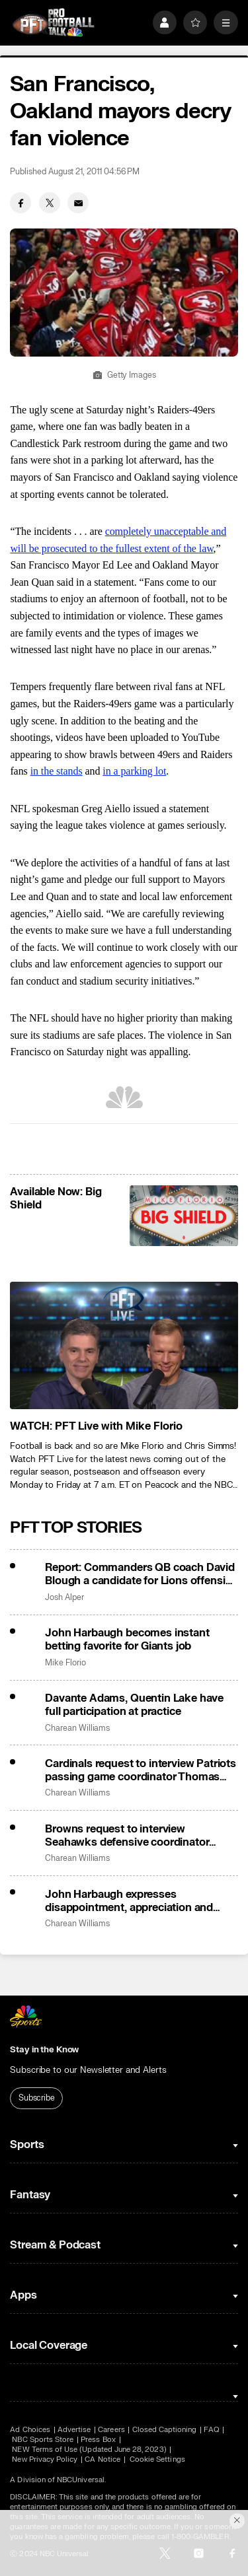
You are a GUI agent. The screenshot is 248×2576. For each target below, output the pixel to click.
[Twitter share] (49, 202)
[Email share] (78, 202)
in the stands (56, 771)
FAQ (211, 2430)
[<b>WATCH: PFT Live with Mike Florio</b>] (123, 1346)
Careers (111, 2430)
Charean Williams (77, 1728)
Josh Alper (64, 1598)
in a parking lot (134, 771)
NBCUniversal (80, 2480)
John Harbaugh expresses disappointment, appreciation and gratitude (129, 1901)
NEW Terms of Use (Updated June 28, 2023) (89, 2449)
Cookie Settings (157, 2459)
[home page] (53, 23)
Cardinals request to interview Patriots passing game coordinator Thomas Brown (140, 1770)
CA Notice (102, 2459)
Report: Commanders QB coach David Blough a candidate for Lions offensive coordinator (141, 1574)
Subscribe (37, 2098)
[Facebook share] (20, 202)
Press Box (98, 2440)
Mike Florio (65, 1663)
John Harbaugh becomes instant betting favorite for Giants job (127, 1639)
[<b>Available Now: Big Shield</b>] (183, 1215)
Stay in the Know (44, 2049)
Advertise (74, 2430)
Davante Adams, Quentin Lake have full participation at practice (134, 1705)
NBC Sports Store (42, 2440)
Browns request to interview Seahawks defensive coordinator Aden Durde (127, 1836)
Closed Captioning (164, 2430)
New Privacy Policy (44, 2459)
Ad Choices (30, 2430)
